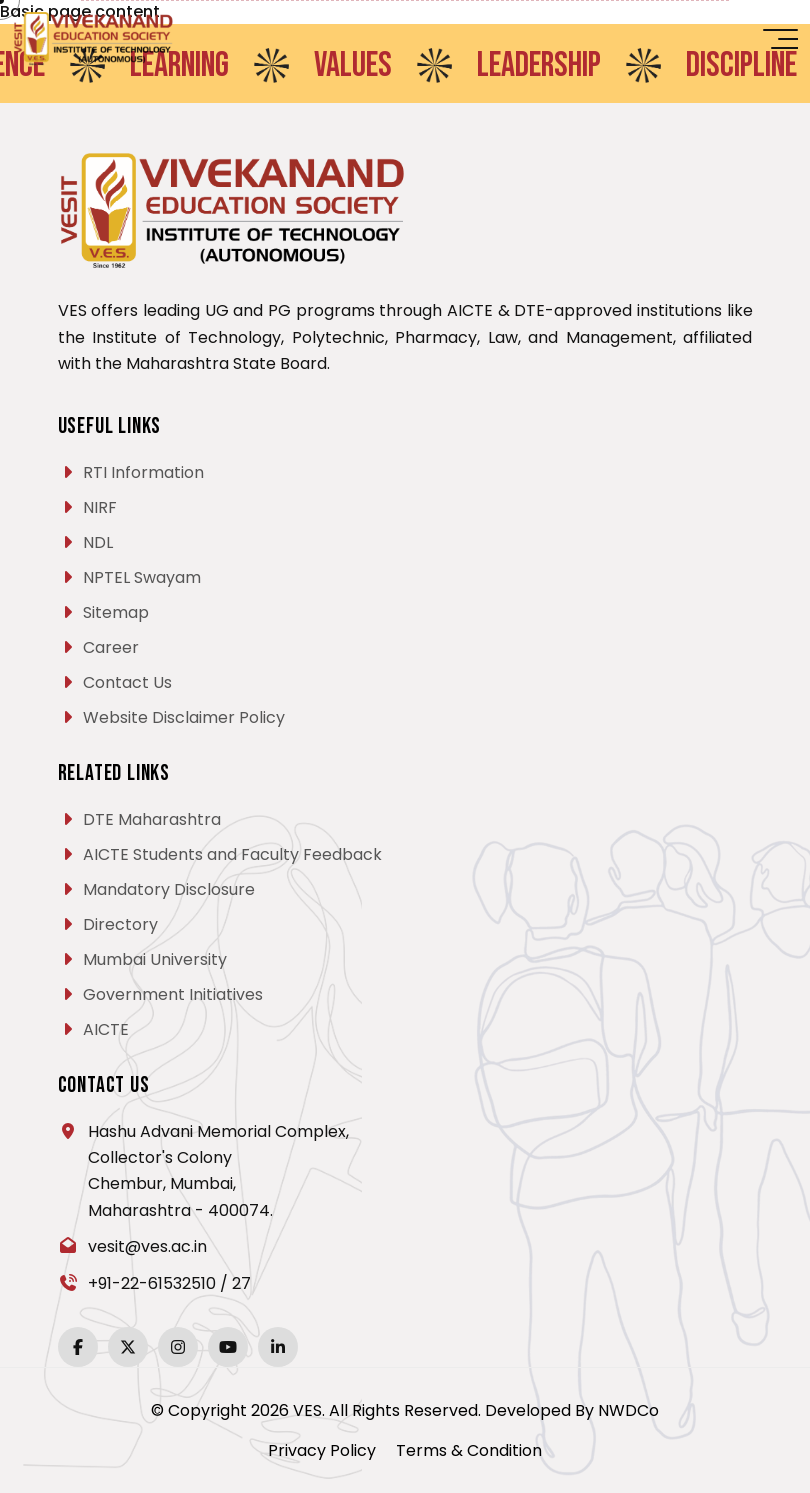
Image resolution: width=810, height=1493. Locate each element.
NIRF (100, 507)
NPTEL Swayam (142, 577)
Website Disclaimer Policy (184, 717)
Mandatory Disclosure (169, 889)
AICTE (106, 1029)
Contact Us (127, 682)
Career (111, 647)
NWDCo (628, 1410)
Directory (120, 924)
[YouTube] (228, 1347)
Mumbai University (155, 959)
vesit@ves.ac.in (147, 1246)
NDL (98, 542)
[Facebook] (78, 1347)
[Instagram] (178, 1347)
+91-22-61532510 (152, 1283)
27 (241, 1283)
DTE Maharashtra (152, 819)
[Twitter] (128, 1347)
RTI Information (143, 472)
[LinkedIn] (278, 1347)
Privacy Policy (322, 1450)
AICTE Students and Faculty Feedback (232, 854)
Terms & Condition (469, 1450)
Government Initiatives (173, 994)
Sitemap (116, 612)
